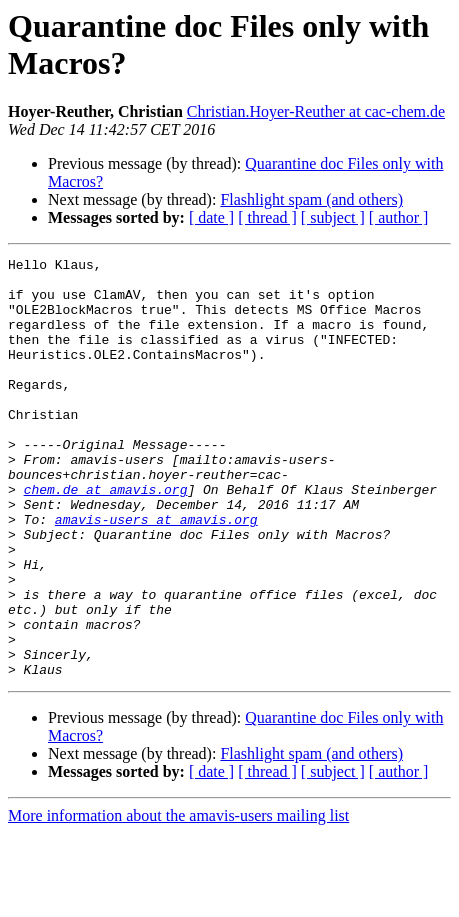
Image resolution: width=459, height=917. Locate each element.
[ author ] (399, 217)
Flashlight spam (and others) (311, 199)
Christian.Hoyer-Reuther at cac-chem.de (316, 111)
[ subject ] (333, 217)
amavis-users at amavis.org (156, 573)
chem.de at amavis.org (106, 537)
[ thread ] (267, 217)
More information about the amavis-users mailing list (178, 899)
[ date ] (211, 217)
